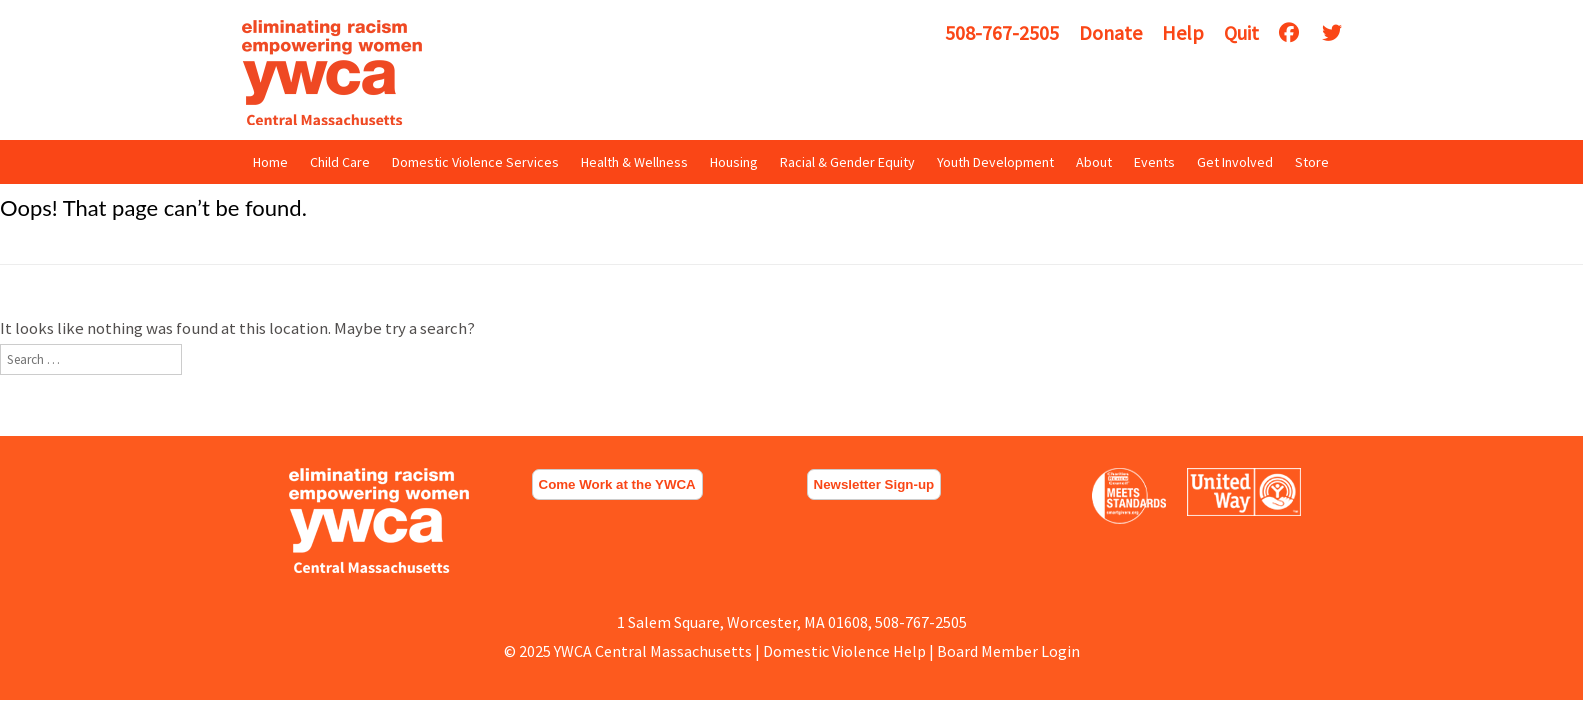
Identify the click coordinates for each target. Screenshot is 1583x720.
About (1094, 162)
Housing (734, 162)
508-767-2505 (1002, 32)
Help (1183, 32)
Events (1154, 162)
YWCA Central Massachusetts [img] (332, 72)
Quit (1241, 32)
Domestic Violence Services (475, 162)
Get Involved (1235, 162)
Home (270, 162)
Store (1312, 162)
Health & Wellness (634, 162)
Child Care (340, 162)
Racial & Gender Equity (847, 162)
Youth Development (995, 162)
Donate (1110, 32)
